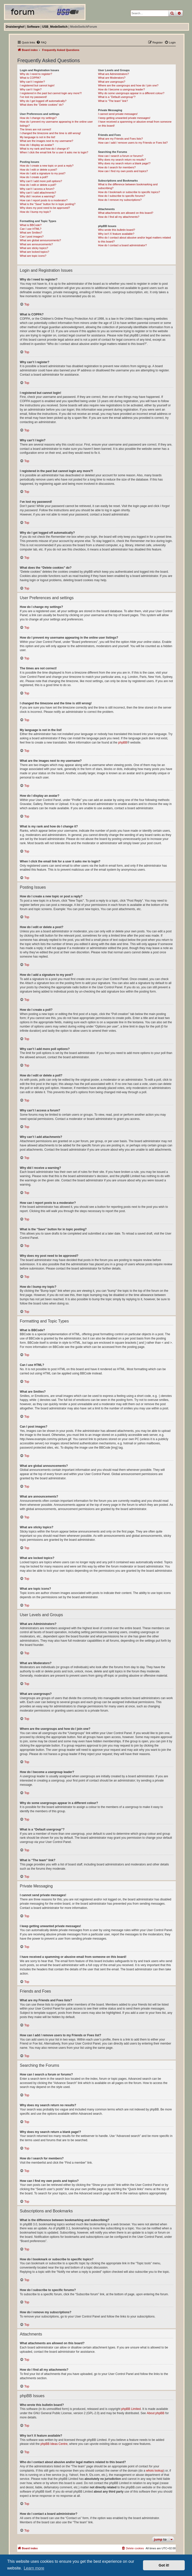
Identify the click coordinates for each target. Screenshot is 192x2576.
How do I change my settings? (38, 117)
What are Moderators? (111, 77)
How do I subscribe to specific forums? (121, 195)
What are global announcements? (40, 240)
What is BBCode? (31, 225)
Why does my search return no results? (122, 159)
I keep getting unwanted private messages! (124, 117)
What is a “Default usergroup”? (117, 96)
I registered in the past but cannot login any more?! (51, 93)
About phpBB (155, 2413)
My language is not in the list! (37, 137)
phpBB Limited (131, 2409)
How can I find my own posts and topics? (123, 171)
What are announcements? (36, 244)
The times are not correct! (35, 129)
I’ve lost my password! (33, 96)
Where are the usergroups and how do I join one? (128, 85)
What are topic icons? (33, 255)
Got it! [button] (164, 2565)
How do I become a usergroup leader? (121, 89)
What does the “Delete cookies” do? (42, 104)
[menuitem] (41, 42)
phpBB (122, 742)
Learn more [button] (34, 2568)
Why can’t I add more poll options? (41, 181)
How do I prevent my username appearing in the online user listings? (56, 123)
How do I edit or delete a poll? (38, 184)
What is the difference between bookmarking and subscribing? (128, 186)
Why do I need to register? (36, 73)
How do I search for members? (117, 167)
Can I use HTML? (30, 228)
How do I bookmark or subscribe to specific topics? (129, 192)
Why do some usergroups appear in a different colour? (131, 93)
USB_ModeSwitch (55, 26)
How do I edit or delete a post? (38, 169)
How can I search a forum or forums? (120, 155)
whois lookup (154, 2470)
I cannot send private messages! (118, 113)
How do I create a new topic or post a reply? (47, 165)
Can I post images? (32, 236)
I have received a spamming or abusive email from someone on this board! (135, 123)
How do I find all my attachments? (118, 216)
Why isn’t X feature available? (116, 233)
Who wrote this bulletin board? (116, 229)
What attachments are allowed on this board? (125, 212)
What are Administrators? (113, 73)
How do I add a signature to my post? (42, 173)
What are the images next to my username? (46, 140)
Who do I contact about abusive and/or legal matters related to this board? (134, 239)
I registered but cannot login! (37, 85)
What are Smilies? (31, 232)
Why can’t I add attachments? (38, 192)
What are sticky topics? (34, 248)
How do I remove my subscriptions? (120, 199)
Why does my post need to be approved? (45, 207)
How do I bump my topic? (35, 211)
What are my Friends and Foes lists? (120, 138)
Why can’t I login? (31, 89)
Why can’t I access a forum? (37, 188)
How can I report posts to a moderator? (44, 200)
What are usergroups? (111, 81)
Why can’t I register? (32, 81)
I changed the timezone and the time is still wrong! (50, 133)
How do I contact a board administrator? (122, 245)
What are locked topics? (34, 251)
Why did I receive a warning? (37, 196)
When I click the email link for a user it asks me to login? (54, 152)
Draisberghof (15, 26)
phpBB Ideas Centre (54, 2444)
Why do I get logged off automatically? (43, 100)
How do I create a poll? (34, 177)
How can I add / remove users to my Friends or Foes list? (133, 142)
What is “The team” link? (113, 100)
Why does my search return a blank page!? (124, 163)
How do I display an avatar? (37, 144)
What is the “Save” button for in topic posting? (48, 204)
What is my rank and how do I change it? (45, 148)
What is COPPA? (30, 77)
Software (33, 26)
